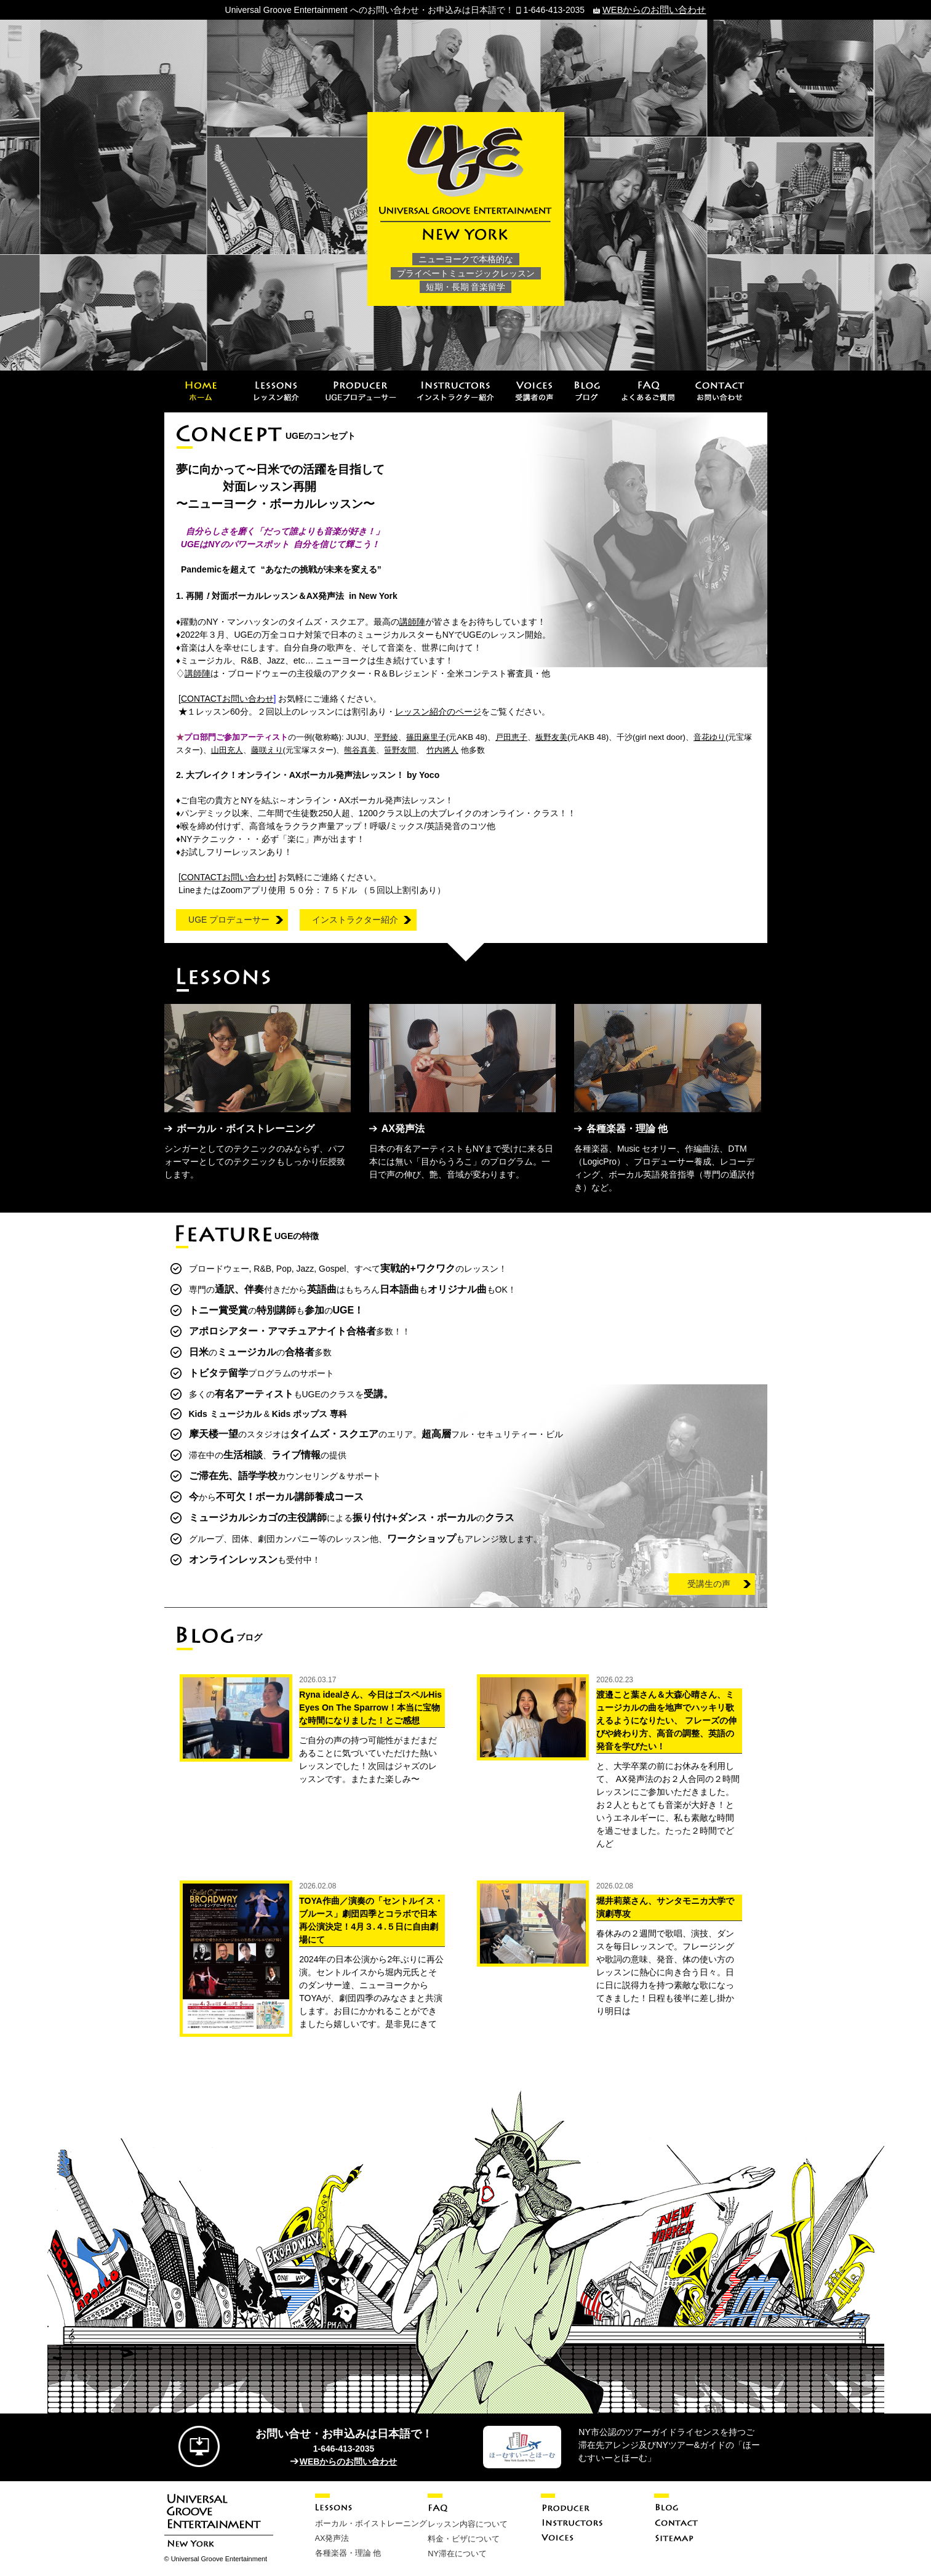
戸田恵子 (511, 736)
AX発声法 (331, 2536)
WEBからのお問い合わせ (654, 9)
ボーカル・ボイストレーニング (366, 2522)
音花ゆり (709, 736)
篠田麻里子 (426, 736)
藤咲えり (267, 749)
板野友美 (551, 736)
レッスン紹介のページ (438, 711)
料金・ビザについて (461, 2536)
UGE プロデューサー (229, 919)
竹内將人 (442, 749)
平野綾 (386, 736)
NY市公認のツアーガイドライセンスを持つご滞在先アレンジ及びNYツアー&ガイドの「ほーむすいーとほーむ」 (669, 2444)
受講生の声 (708, 1582)
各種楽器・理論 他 (345, 2550)
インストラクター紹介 (355, 919)
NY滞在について (455, 2550)
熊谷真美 (360, 749)
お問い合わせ (227, 698)
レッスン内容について (464, 2522)
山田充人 (227, 749)
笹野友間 (400, 749)
